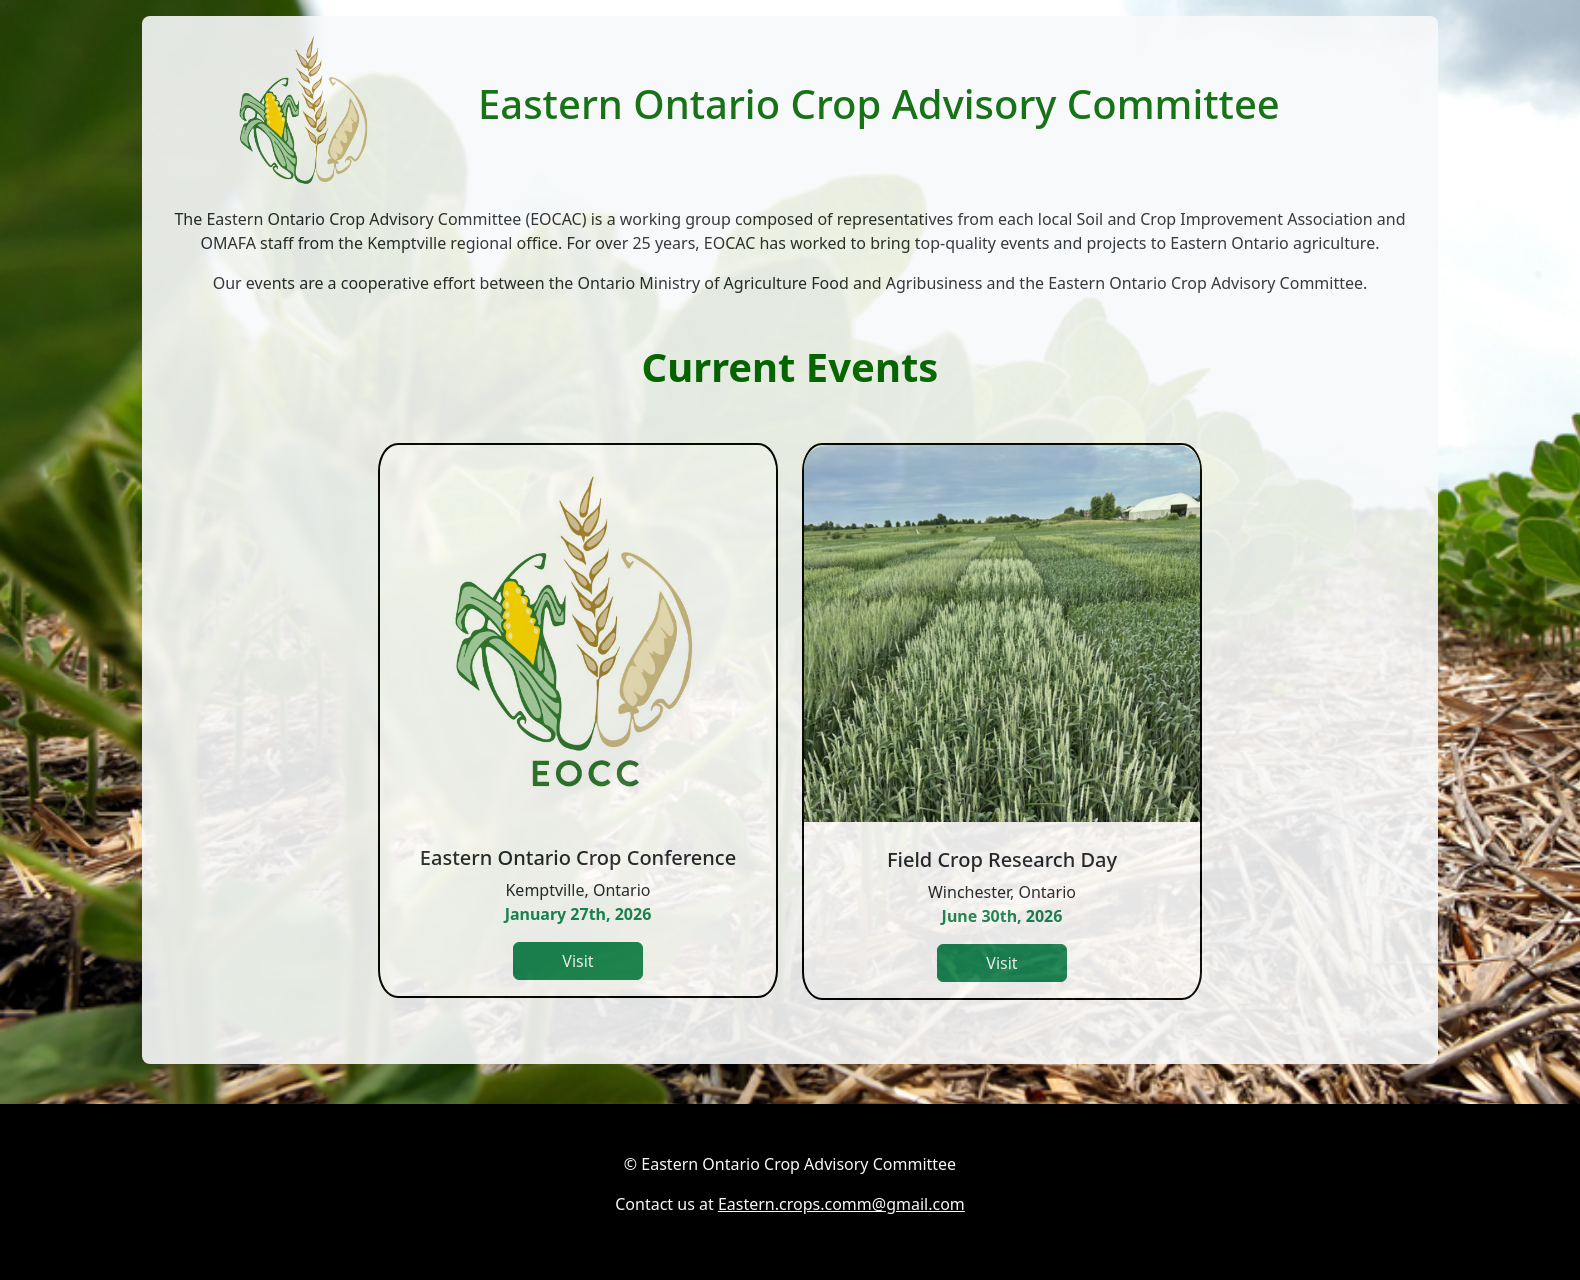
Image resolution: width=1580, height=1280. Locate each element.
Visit (577, 961)
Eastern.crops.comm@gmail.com (841, 1204)
